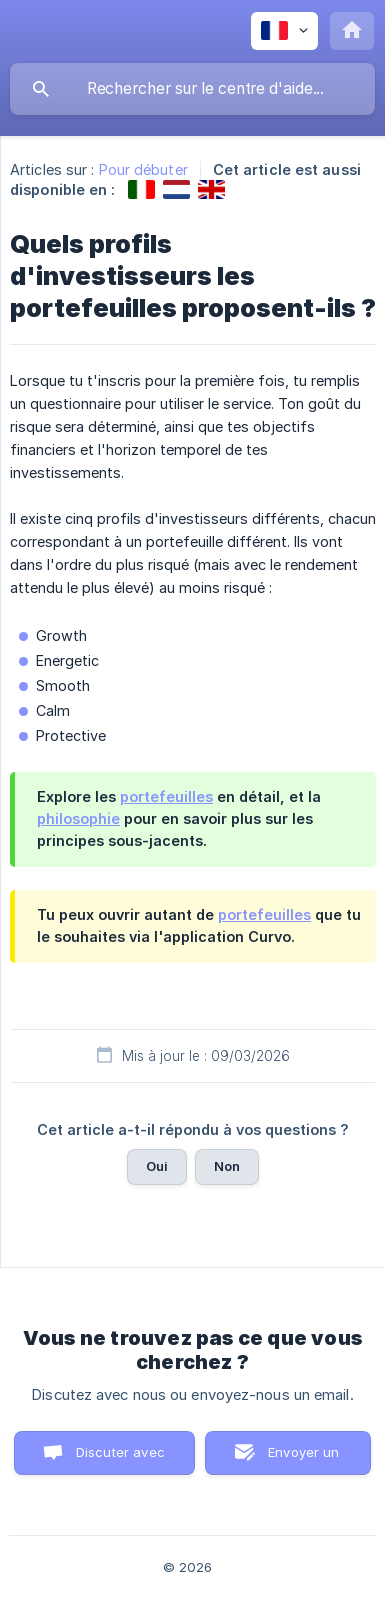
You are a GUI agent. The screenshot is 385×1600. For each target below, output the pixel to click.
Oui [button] (157, 1166)
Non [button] (227, 1166)
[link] (141, 189)
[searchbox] (192, 89)
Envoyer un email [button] (304, 1459)
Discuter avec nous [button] (120, 1459)
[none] (284, 31)
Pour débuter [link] (143, 169)
